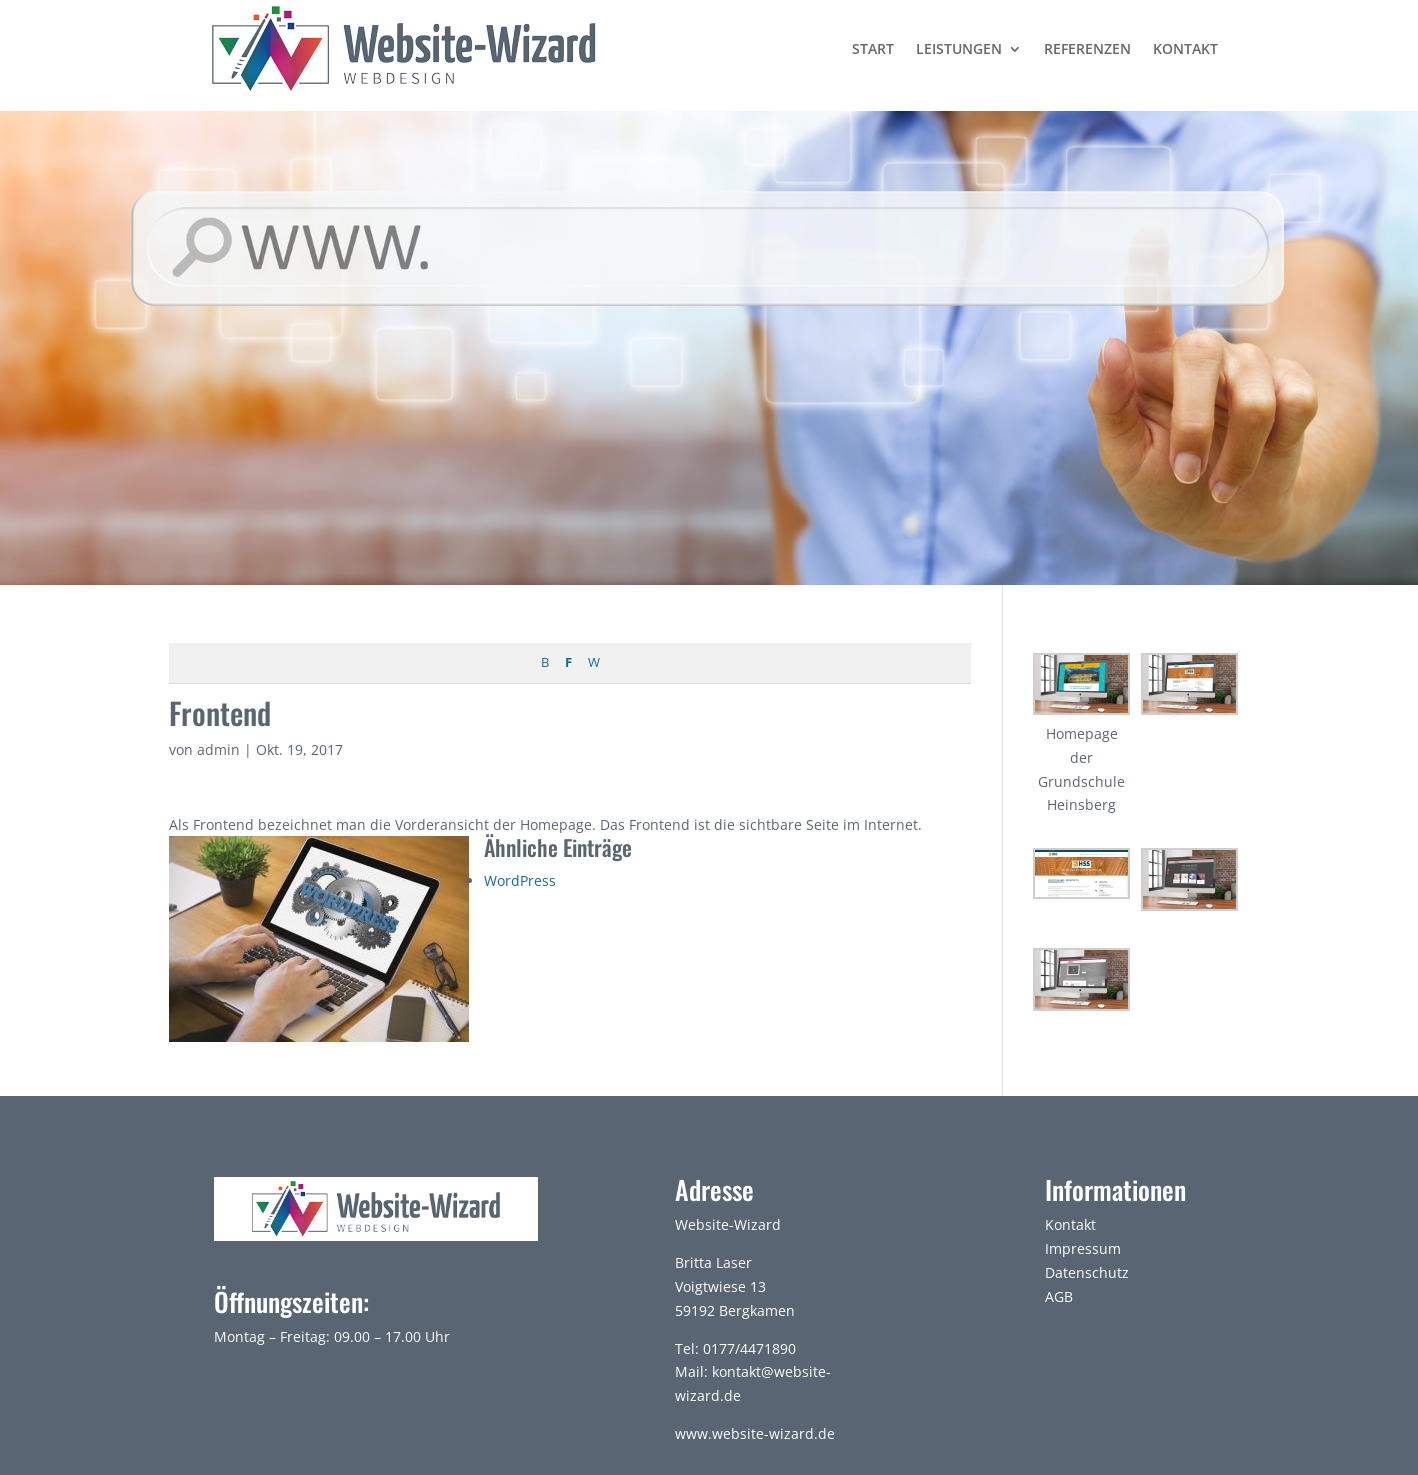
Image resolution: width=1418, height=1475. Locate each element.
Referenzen (1087, 48)
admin (218, 749)
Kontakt (1185, 48)
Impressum (1083, 1248)
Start (873, 48)
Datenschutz (1087, 1272)
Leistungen (959, 48)
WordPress (520, 880)
